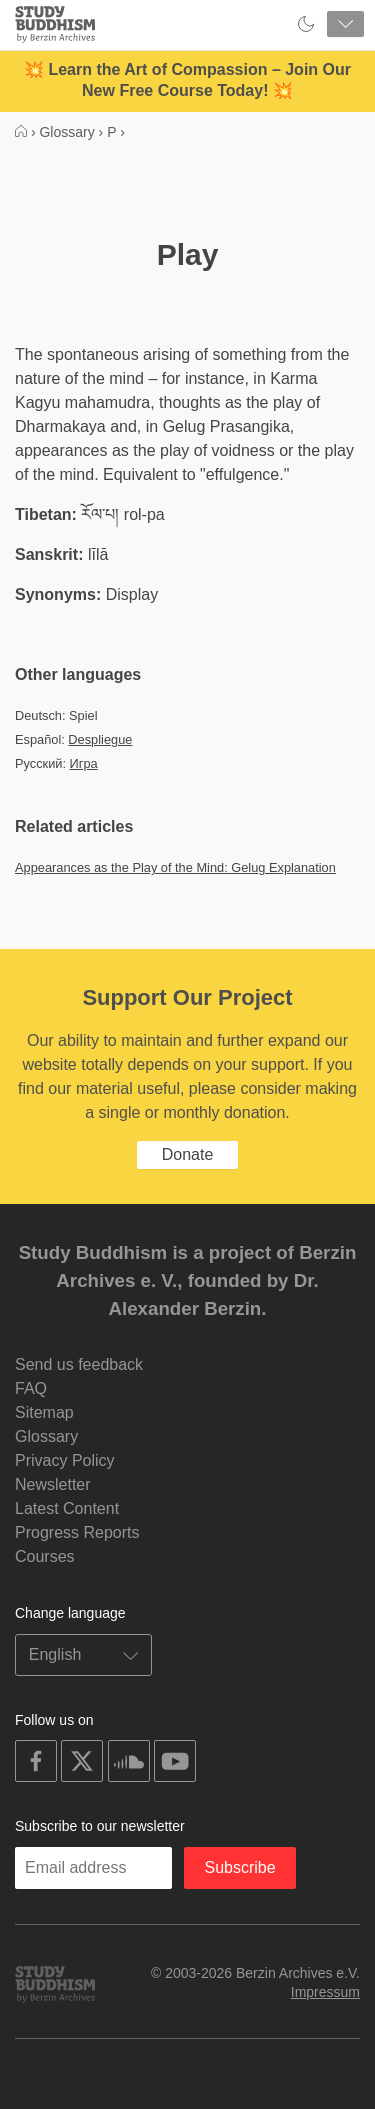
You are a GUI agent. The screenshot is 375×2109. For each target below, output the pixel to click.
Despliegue (100, 739)
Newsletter (53, 1484)
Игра (84, 763)
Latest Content (67, 1508)
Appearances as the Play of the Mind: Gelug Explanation (175, 867)
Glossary (46, 1436)
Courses (45, 1556)
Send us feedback (79, 1364)
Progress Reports (77, 1532)
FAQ (31, 1388)
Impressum (325, 1992)
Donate (188, 1154)
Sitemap (44, 1412)
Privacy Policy (65, 1460)
